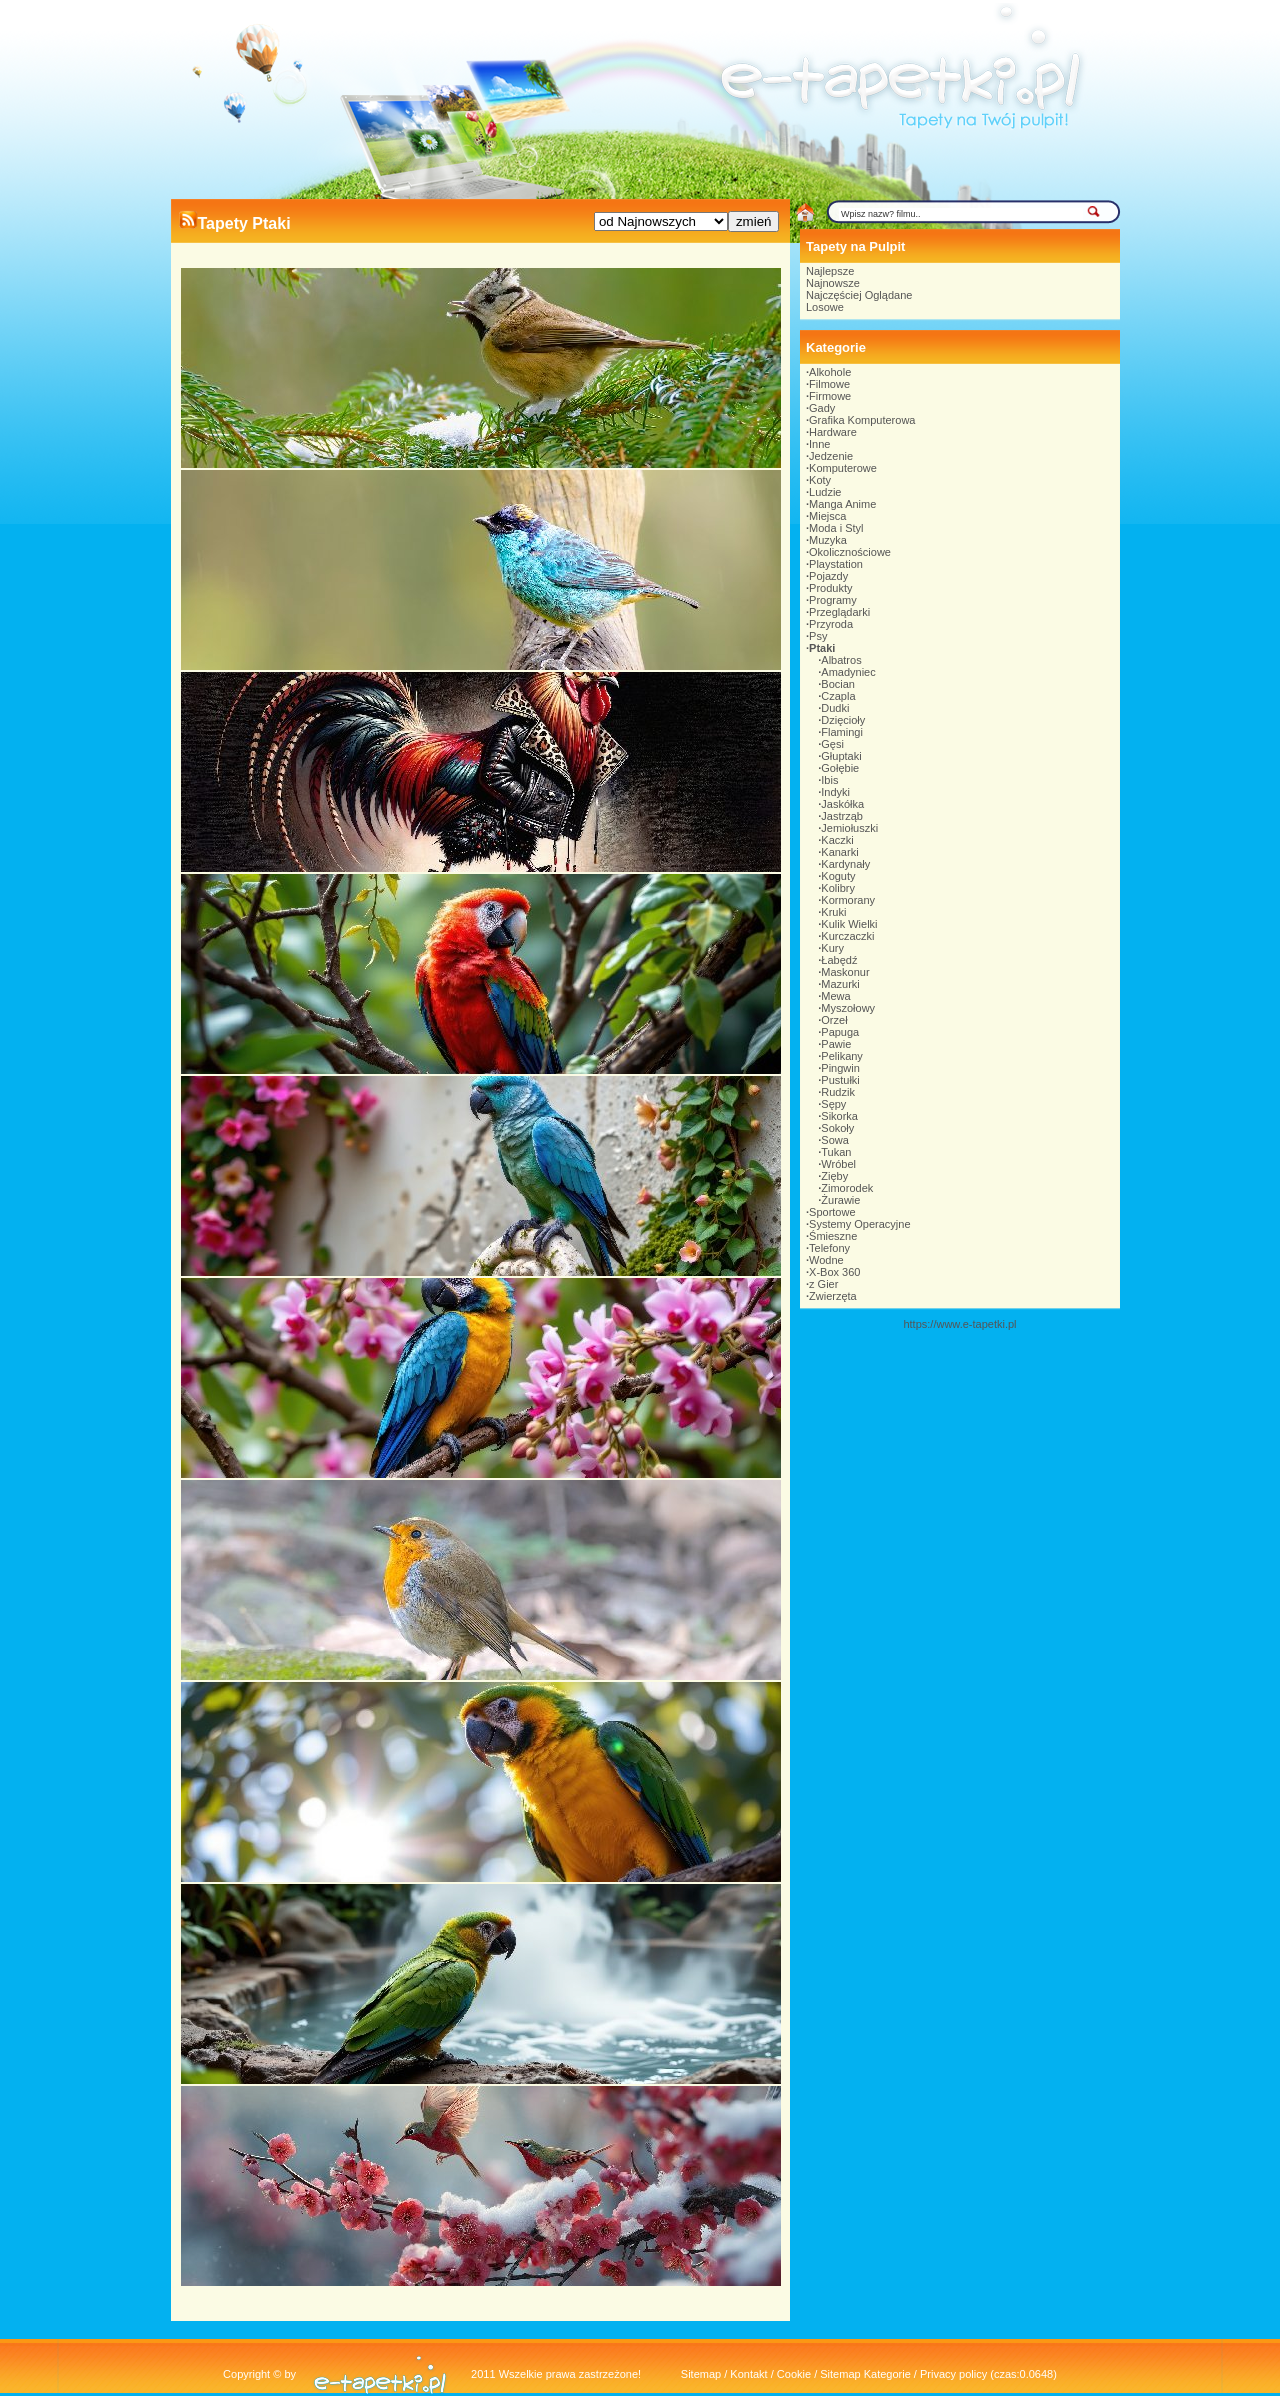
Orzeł (834, 1020)
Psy (818, 636)
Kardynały (845, 864)
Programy (833, 600)
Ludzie (825, 492)
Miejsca (827, 516)
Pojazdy (828, 576)
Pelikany (842, 1056)
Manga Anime (842, 504)
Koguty (838, 876)
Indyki (835, 792)
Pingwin (840, 1068)
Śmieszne (833, 1236)
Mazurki (840, 984)
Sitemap (701, 2374)
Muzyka (828, 540)
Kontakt (748, 2374)
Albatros (841, 660)
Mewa (835, 996)
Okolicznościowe (850, 552)
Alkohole (830, 372)
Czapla (838, 696)
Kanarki (839, 852)
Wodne (826, 1260)
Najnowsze (833, 283)
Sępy (833, 1104)
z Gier (823, 1284)
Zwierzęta (833, 1296)
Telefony (829, 1248)
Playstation (836, 564)
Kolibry (838, 888)
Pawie (836, 1044)
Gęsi (832, 744)
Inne (819, 444)
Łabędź (839, 960)
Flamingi (842, 732)
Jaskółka (842, 804)
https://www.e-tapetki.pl (959, 1324)
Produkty (830, 588)
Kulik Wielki (849, 924)
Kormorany (848, 900)
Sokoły (837, 1128)
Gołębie (840, 768)
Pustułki (840, 1080)
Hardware (833, 432)
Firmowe (830, 396)
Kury (832, 948)
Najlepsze (830, 271)
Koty (820, 480)
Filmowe (829, 384)
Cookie (794, 2374)
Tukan (836, 1152)
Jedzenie (831, 456)
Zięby (834, 1176)
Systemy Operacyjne (859, 1224)
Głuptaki (841, 756)
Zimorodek (847, 1188)
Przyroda (831, 624)
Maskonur (845, 972)
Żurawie (840, 1200)
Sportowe (832, 1212)
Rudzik (838, 1092)
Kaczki (837, 840)
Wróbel (838, 1164)
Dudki (835, 708)
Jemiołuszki (849, 828)
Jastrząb (842, 816)
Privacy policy (953, 2374)
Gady (822, 408)
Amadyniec (848, 672)
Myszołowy (848, 1008)
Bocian (838, 684)
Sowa (835, 1140)
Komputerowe (843, 468)
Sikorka (839, 1116)
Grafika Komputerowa (862, 420)
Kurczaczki (847, 936)
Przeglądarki (839, 612)
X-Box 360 (834, 1272)
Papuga (840, 1032)
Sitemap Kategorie (865, 2374)
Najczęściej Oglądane (859, 295)
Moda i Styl (836, 528)
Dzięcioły (843, 720)
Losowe (825, 307)
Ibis (829, 780)
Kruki (833, 912)
